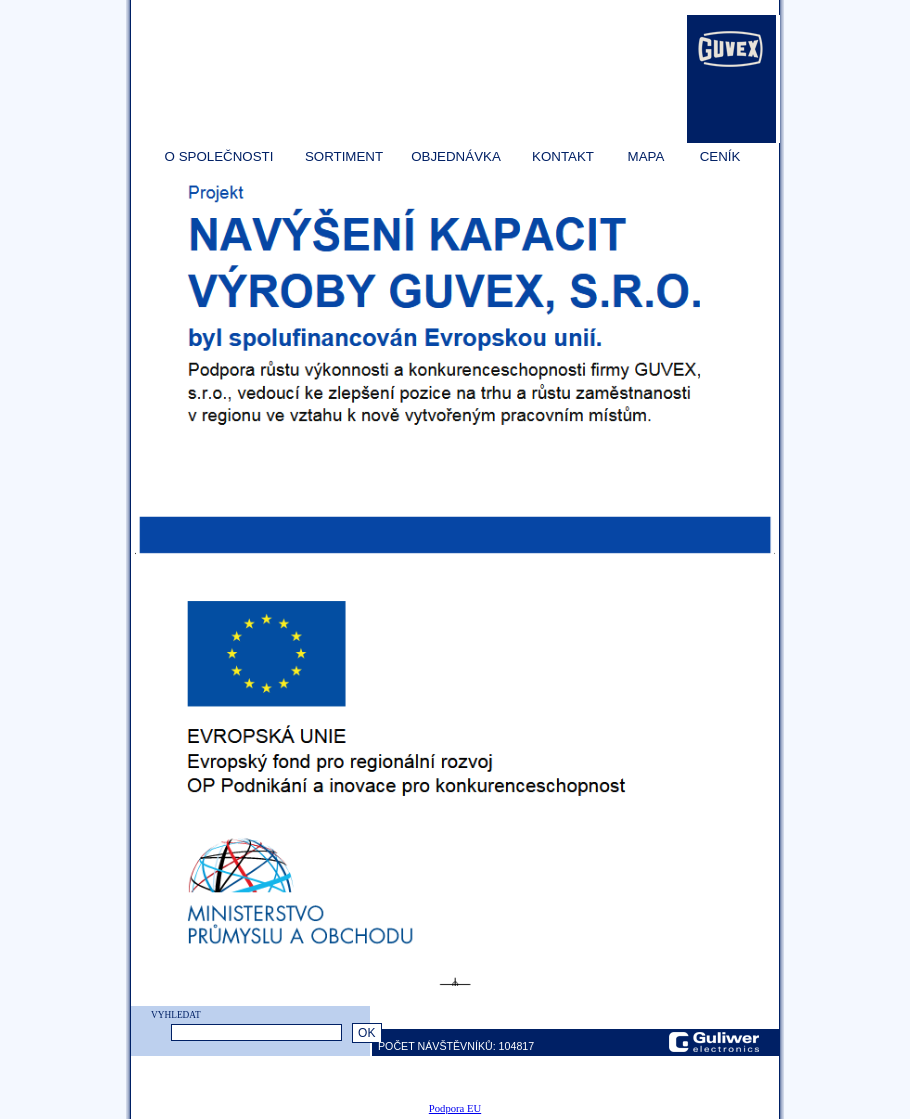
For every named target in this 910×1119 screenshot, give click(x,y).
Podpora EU (455, 1108)
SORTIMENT (344, 156)
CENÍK (720, 156)
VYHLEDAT (176, 1015)
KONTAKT (563, 156)
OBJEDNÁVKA (456, 156)
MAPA (646, 156)
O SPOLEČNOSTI (219, 156)
